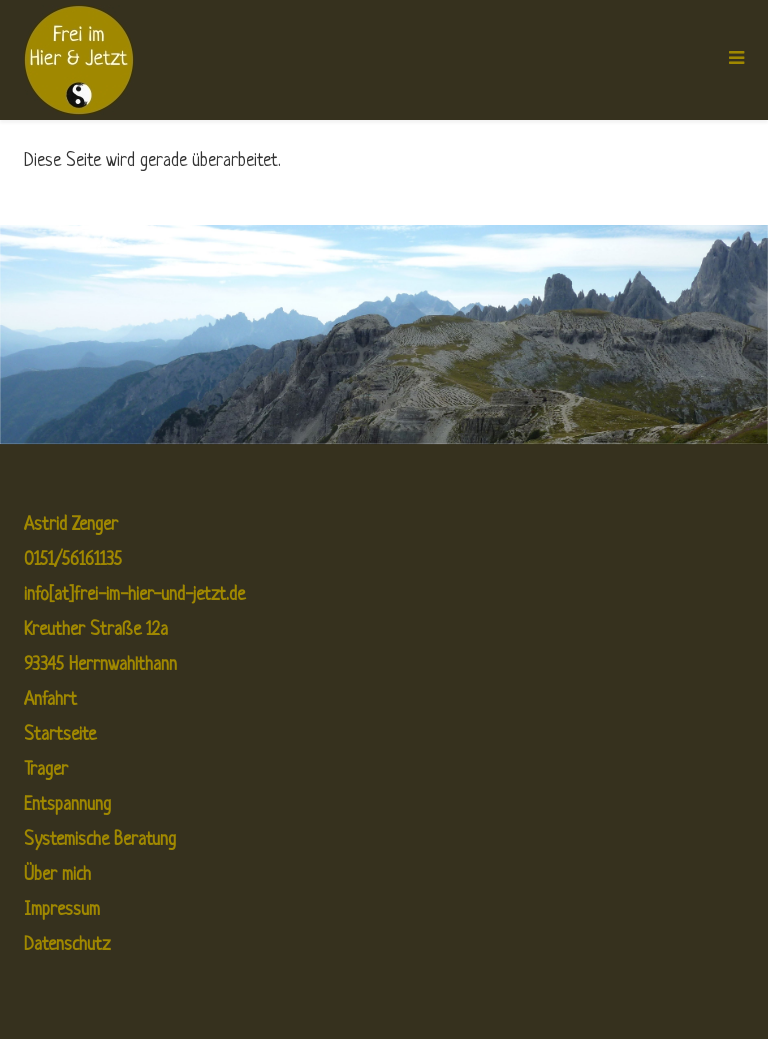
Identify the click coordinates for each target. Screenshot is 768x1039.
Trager (46, 770)
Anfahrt (50, 700)
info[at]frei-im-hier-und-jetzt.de (134, 595)
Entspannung (67, 805)
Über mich (57, 875)
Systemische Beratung (100, 840)
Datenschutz (67, 945)
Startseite (60, 735)
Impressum (62, 910)
